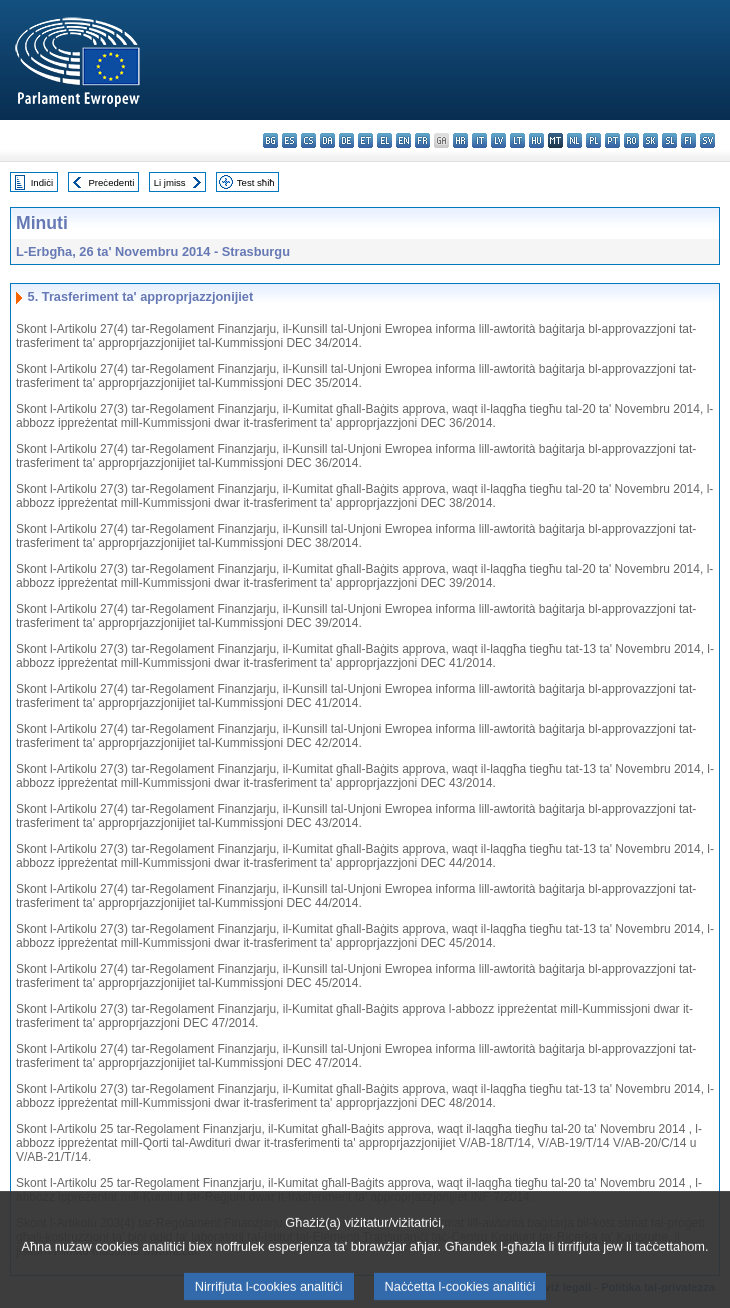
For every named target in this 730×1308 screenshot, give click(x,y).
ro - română (631, 140)
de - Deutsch (346, 140)
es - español (289, 140)
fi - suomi (688, 140)
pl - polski (593, 140)
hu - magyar (536, 140)
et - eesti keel (365, 140)
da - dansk (327, 140)
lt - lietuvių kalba (517, 140)
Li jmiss (170, 182)
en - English (403, 140)
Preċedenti (111, 182)
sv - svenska (707, 140)
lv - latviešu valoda (498, 140)
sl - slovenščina (669, 140)
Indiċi (42, 182)
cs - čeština (308, 140)
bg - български (270, 140)
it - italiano (479, 140)
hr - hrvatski (460, 140)
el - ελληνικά (384, 140)
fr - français (422, 140)
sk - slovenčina (650, 140)
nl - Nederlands (574, 140)
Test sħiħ (256, 182)
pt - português (612, 140)
